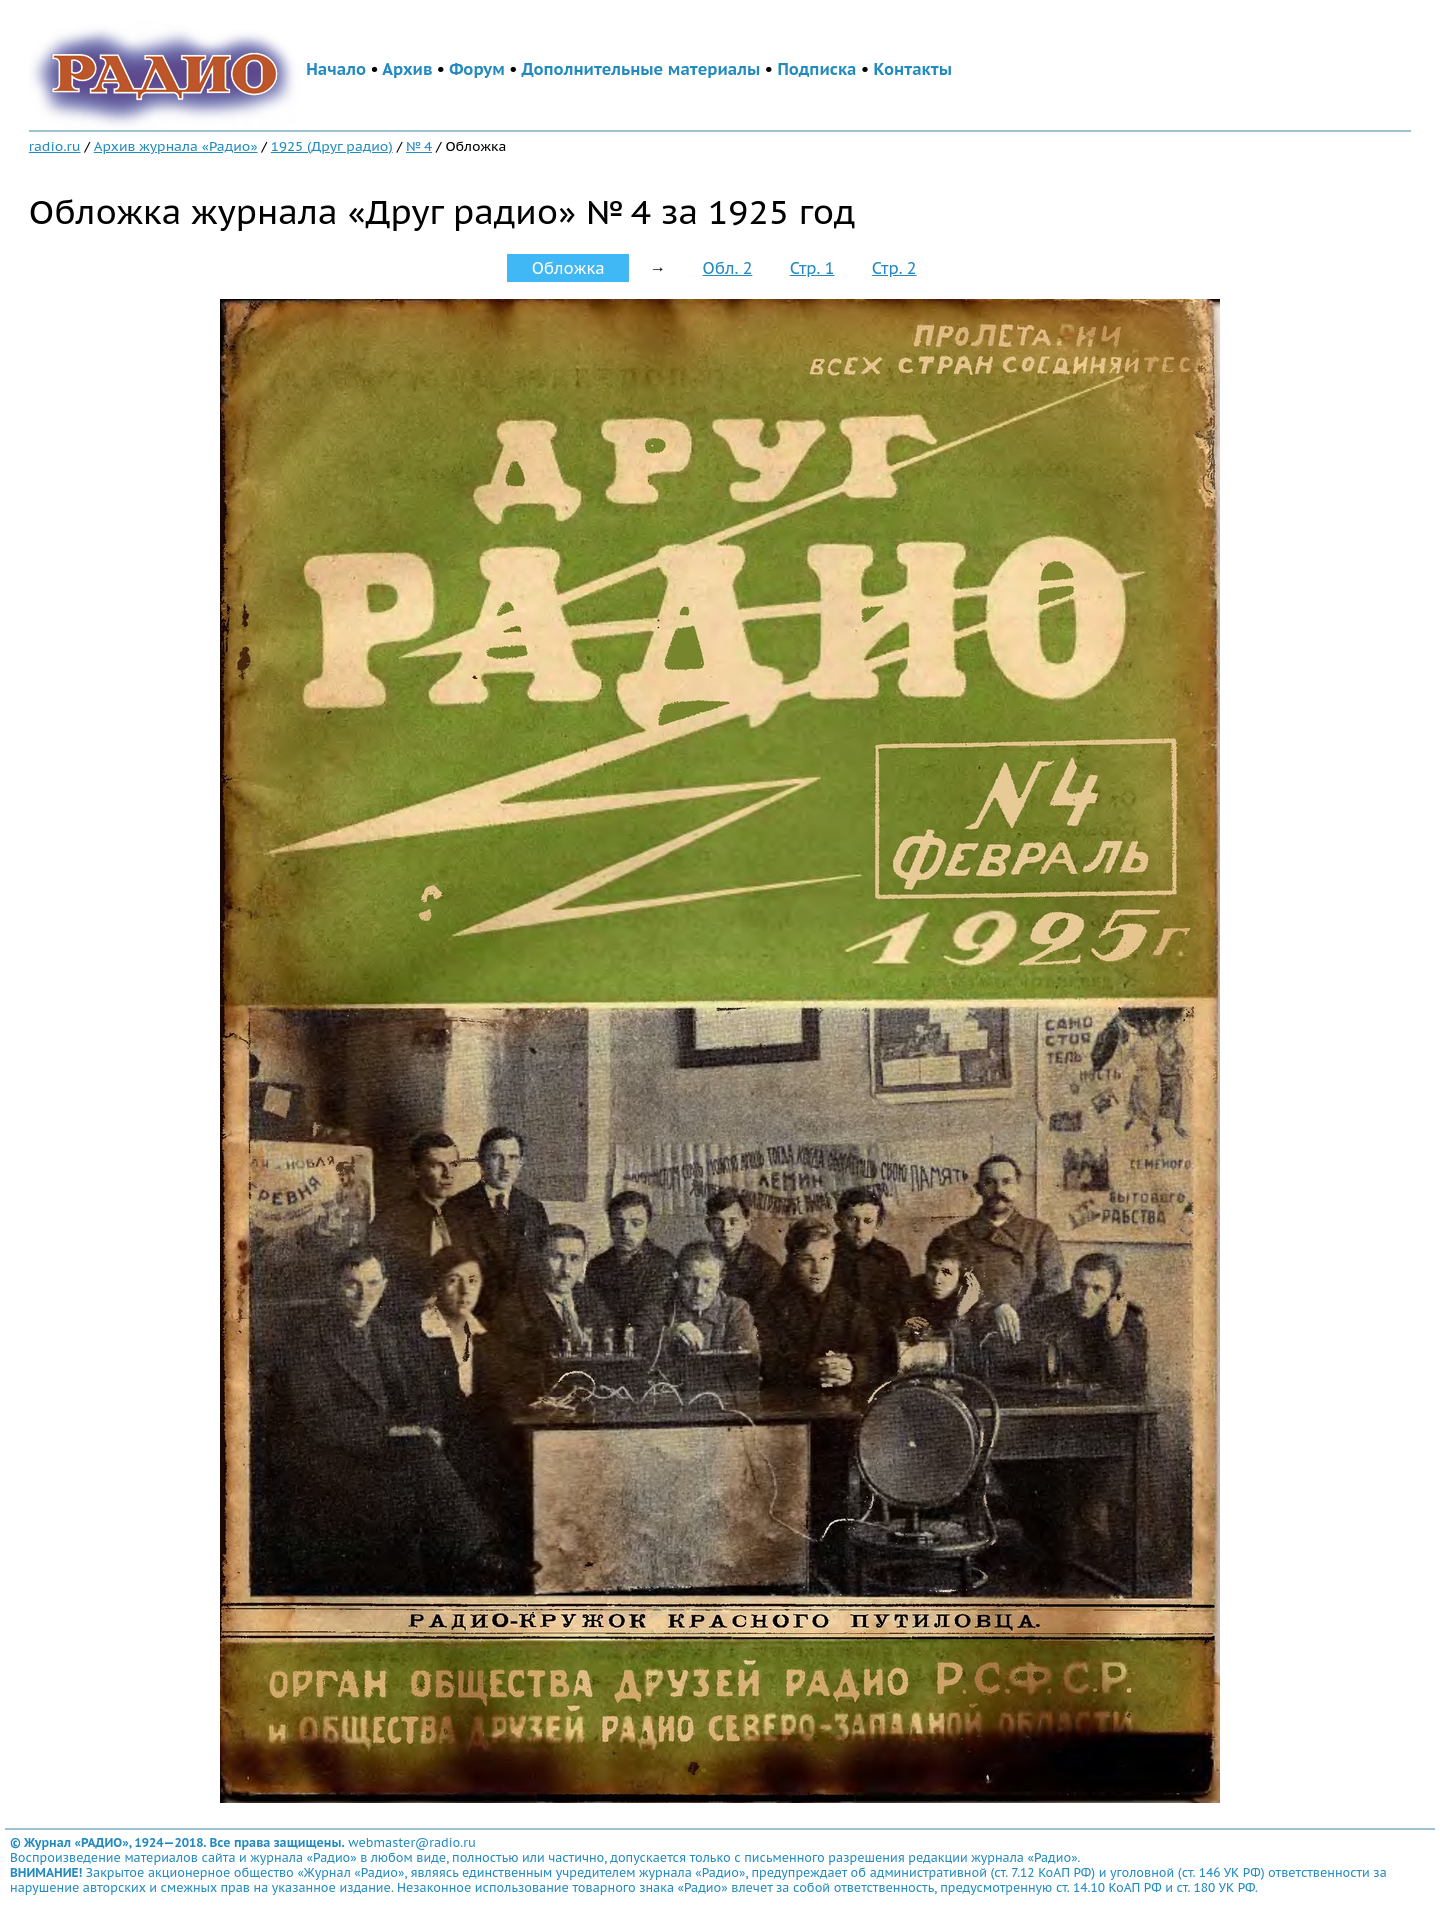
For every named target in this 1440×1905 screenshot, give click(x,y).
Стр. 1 (812, 268)
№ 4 (419, 146)
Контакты (913, 69)
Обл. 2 (728, 268)
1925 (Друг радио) (332, 146)
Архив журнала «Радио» (176, 146)
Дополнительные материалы (641, 69)
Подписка (816, 69)
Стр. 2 (894, 268)
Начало (336, 69)
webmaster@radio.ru (412, 1842)
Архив (407, 69)
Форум (477, 69)
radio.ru (55, 146)
